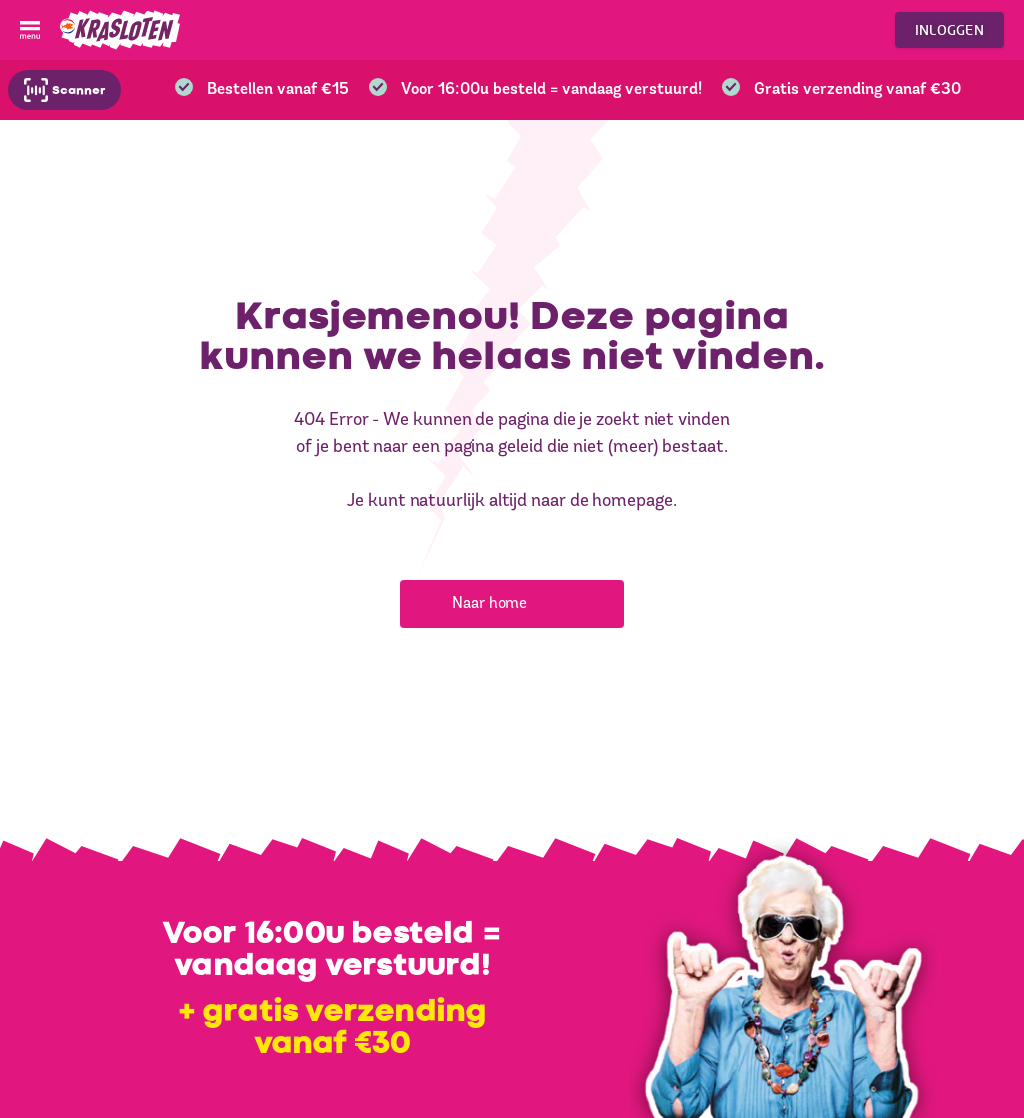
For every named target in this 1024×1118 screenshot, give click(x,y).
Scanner (64, 90)
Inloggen (949, 29)
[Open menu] (30, 30)
